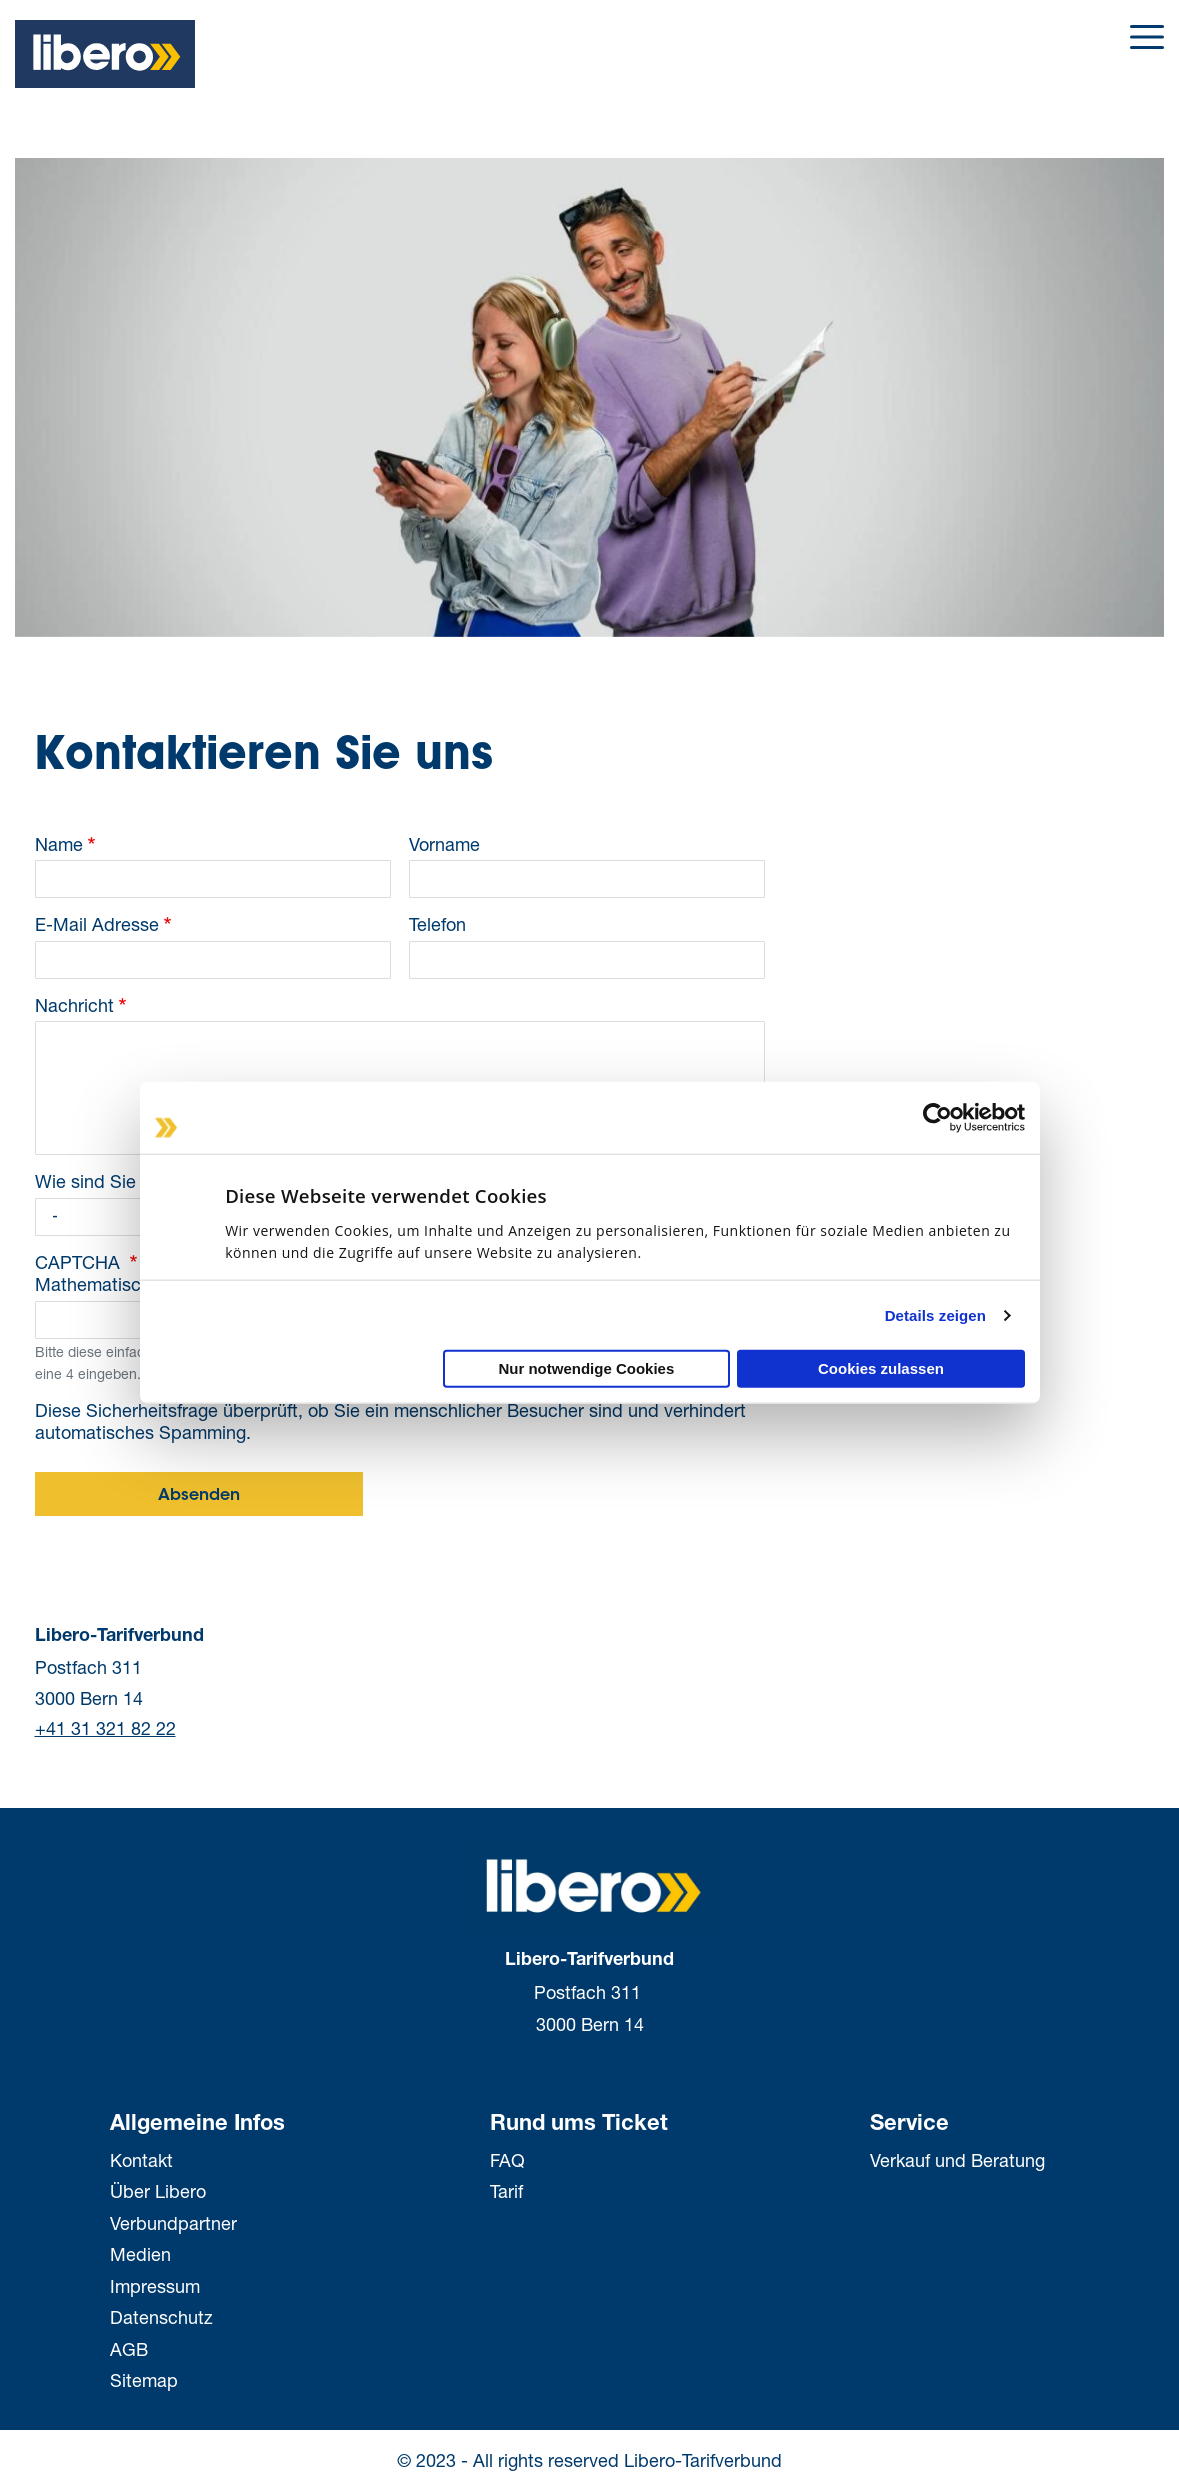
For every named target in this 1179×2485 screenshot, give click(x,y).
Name (59, 844)
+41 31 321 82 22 (105, 1728)
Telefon (437, 924)
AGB (129, 2349)
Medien (140, 2254)
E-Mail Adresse (97, 924)
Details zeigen (935, 1314)
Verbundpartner (173, 2223)
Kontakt (141, 2160)
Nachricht (74, 1005)
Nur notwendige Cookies (586, 1368)
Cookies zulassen (881, 1368)
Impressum (155, 2286)
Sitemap (144, 2380)
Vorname (444, 844)
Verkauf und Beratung (957, 2160)
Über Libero (158, 2191)
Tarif (506, 2191)
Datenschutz (161, 2317)
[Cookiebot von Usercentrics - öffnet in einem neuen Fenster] (937, 1117)
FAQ (507, 2160)
